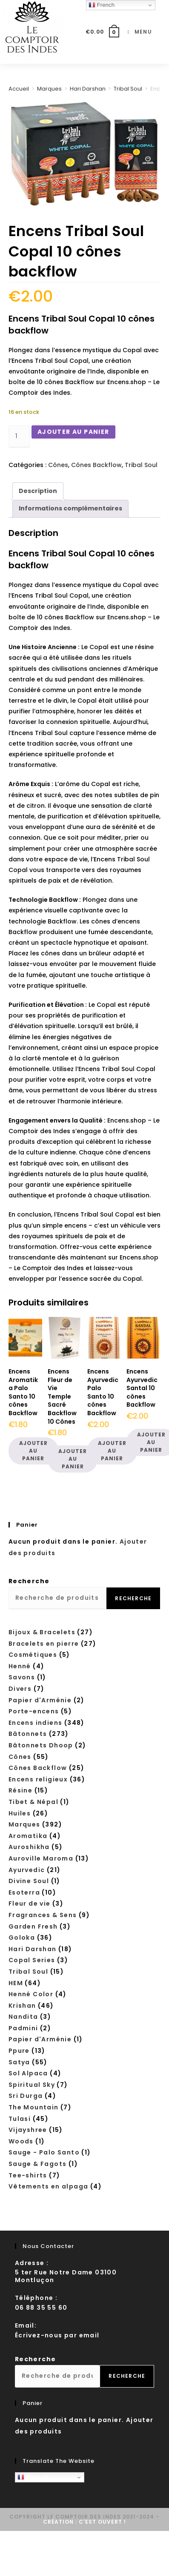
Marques (49, 89)
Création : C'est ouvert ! (84, 2521)
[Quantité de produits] (19, 436)
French (33, 2477)
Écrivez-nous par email (57, 2335)
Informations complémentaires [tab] (70, 508)
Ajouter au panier (73, 431)
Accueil (19, 89)
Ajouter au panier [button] (33, 1450)
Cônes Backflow (96, 465)
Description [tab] (38, 491)
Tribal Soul (128, 89)
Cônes (58, 465)
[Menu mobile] (136, 31)
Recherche (29, 1581)
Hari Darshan (88, 89)
